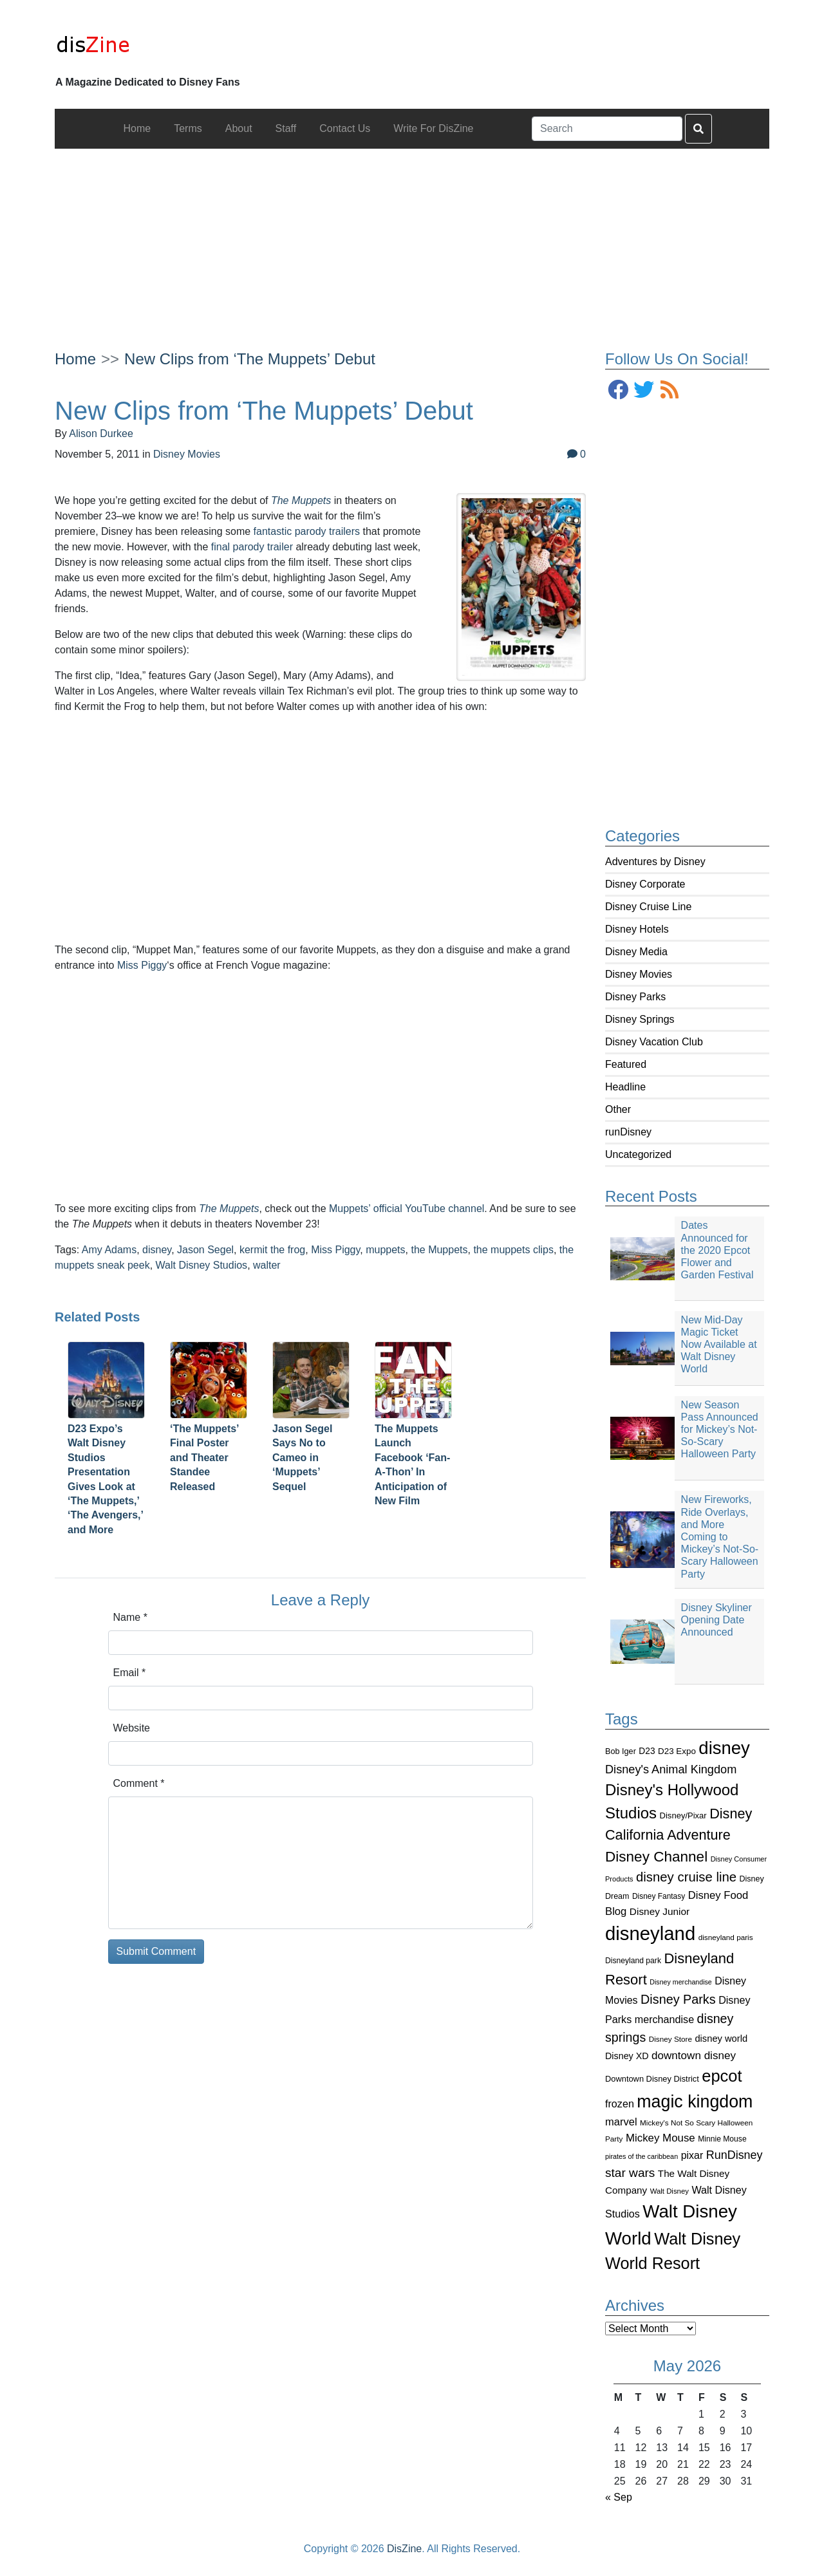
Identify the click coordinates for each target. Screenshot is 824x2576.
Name (130, 1617)
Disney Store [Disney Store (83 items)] (670, 2039)
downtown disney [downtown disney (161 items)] (693, 2055)
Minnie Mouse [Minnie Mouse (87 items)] (722, 2138)
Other (618, 1109)
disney (156, 1249)
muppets (385, 1249)
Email (129, 1672)
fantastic (273, 531)
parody (310, 531)
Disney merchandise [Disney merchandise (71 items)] (681, 1982)
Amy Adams (109, 1249)
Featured (625, 1064)
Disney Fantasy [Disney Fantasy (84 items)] (658, 1896)
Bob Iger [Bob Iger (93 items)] (620, 1751)
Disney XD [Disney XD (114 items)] (627, 2056)
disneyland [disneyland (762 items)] (650, 1933)
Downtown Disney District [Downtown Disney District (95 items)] (652, 2079)
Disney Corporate (645, 884)
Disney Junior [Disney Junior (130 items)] (659, 1911)
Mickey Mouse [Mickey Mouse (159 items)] (660, 2138)
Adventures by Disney (655, 861)
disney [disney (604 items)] (724, 1748)
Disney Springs (640, 1019)
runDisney (628, 1131)
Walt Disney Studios (202, 1265)
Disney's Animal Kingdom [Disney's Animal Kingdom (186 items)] (670, 1769)
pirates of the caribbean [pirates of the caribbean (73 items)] (641, 2156)
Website (132, 1727)
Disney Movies (638, 974)
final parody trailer (252, 546)
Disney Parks (635, 996)
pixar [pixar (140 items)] (692, 2155)
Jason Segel (205, 1249)
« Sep (618, 2497)
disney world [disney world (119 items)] (721, 2038)
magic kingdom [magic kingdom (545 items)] (695, 2101)
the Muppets (439, 1249)
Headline (625, 1086)
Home (75, 359)
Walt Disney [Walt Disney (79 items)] (669, 2191)
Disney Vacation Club (654, 1041)
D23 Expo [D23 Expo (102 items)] (677, 1751)
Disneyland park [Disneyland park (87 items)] (633, 1960)
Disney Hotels (637, 929)
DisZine (404, 2548)
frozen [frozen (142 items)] (619, 2103)
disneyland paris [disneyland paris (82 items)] (725, 1937)
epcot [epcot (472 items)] (722, 2076)
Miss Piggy (142, 965)
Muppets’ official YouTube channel (406, 1208)
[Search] (607, 129)
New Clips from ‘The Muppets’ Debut (249, 359)
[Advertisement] (412, 239)
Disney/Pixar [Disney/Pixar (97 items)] (683, 1815)
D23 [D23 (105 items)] (647, 1751)
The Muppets (301, 500)
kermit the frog (272, 1249)
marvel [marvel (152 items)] (621, 2122)
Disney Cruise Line (648, 906)
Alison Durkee (101, 433)
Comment (139, 1783)
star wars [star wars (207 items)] (630, 2172)
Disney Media (636, 951)
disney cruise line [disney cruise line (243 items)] (686, 1877)
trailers (344, 531)
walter (267, 1265)
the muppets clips (513, 1249)
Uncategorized (638, 1154)
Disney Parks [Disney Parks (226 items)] (678, 1999)
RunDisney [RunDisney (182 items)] (734, 2155)
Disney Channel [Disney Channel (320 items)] (656, 1857)
